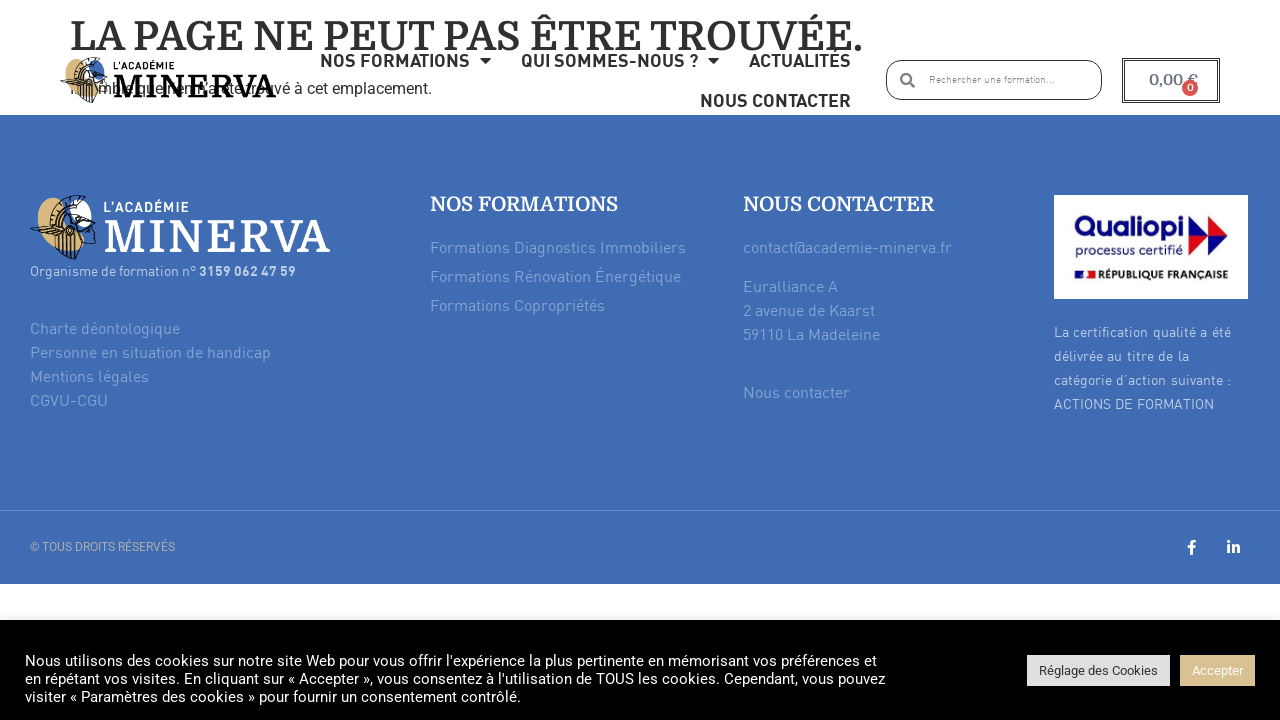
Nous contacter (775, 99)
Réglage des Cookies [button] (1098, 670)
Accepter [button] (1217, 670)
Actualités (800, 59)
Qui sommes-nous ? (620, 60)
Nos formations (405, 60)
